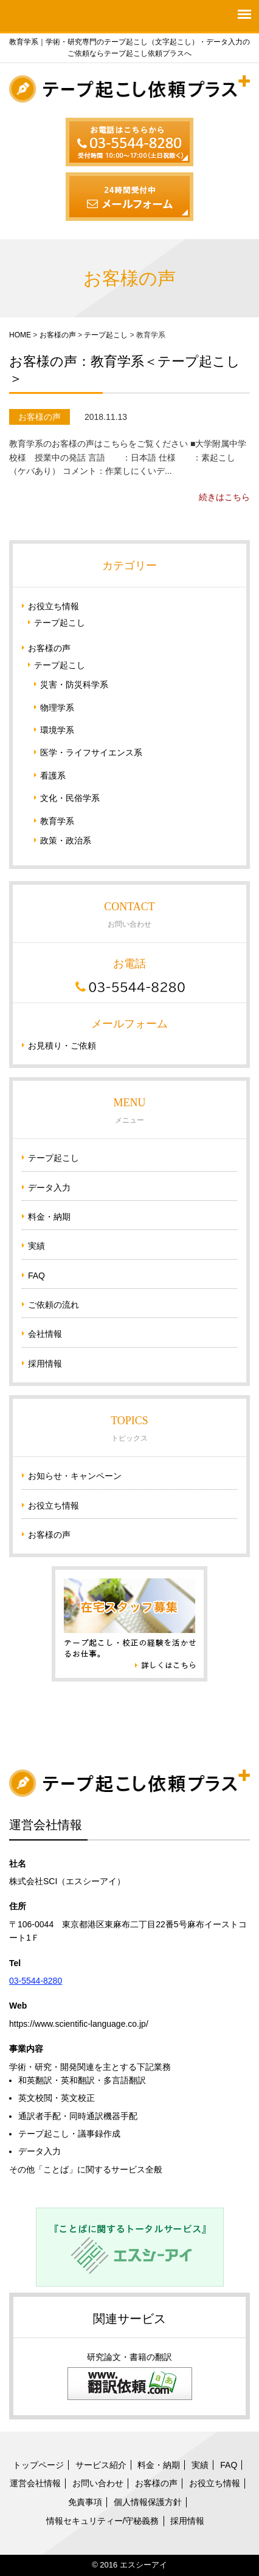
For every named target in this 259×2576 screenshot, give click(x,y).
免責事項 (85, 2502)
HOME (20, 335)
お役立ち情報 (53, 606)
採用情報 (45, 1363)
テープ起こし (106, 335)
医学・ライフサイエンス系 (91, 752)
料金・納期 (49, 1217)
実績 (36, 1246)
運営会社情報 (35, 2483)
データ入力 (49, 1187)
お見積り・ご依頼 (62, 1045)
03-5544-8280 (35, 1981)
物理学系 (57, 707)
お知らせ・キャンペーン (75, 1476)
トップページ (38, 2465)
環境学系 (57, 730)
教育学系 (57, 821)
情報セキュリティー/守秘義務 (102, 2521)
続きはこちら (224, 497)
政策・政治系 (65, 840)
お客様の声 (58, 335)
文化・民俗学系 (70, 798)
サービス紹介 (100, 2465)
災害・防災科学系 (74, 684)
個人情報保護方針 (148, 2502)
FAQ (36, 1275)
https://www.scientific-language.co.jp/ (78, 2024)
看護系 (53, 775)
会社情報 (45, 1334)
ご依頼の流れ (53, 1305)
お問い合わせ (97, 2483)
